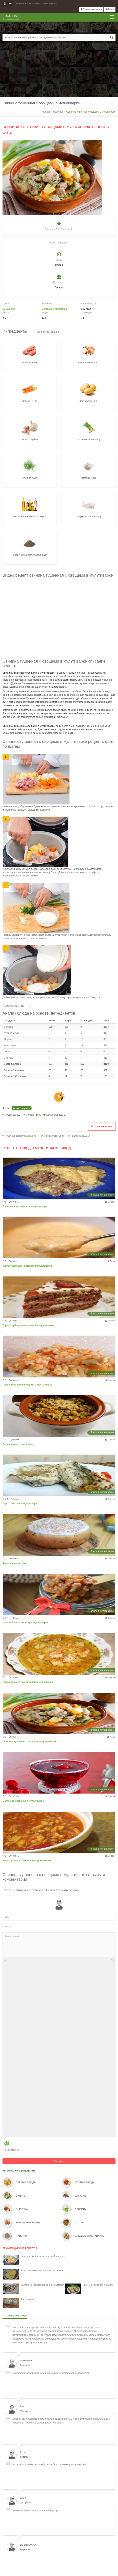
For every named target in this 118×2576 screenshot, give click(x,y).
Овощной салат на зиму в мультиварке (25, 1622)
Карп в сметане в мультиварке (20, 1503)
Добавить (59, 2161)
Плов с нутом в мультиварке (19, 1444)
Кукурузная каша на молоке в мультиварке (27, 1265)
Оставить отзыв (101, 1126)
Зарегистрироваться (91, 9)
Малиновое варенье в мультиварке (23, 1801)
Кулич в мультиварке (14, 1563)
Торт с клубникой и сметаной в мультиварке (28, 1325)
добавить (31, 1135)
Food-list (11, 17)
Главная (45, 111)
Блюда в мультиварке (54, 309)
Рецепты (58, 111)
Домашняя (8, 309)
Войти (110, 9)
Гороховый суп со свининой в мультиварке (27, 1682)
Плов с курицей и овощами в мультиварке (27, 1384)
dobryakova (28, 2544)
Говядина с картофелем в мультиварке (25, 1206)
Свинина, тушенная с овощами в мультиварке (29, 1741)
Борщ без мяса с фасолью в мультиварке (26, 1860)
